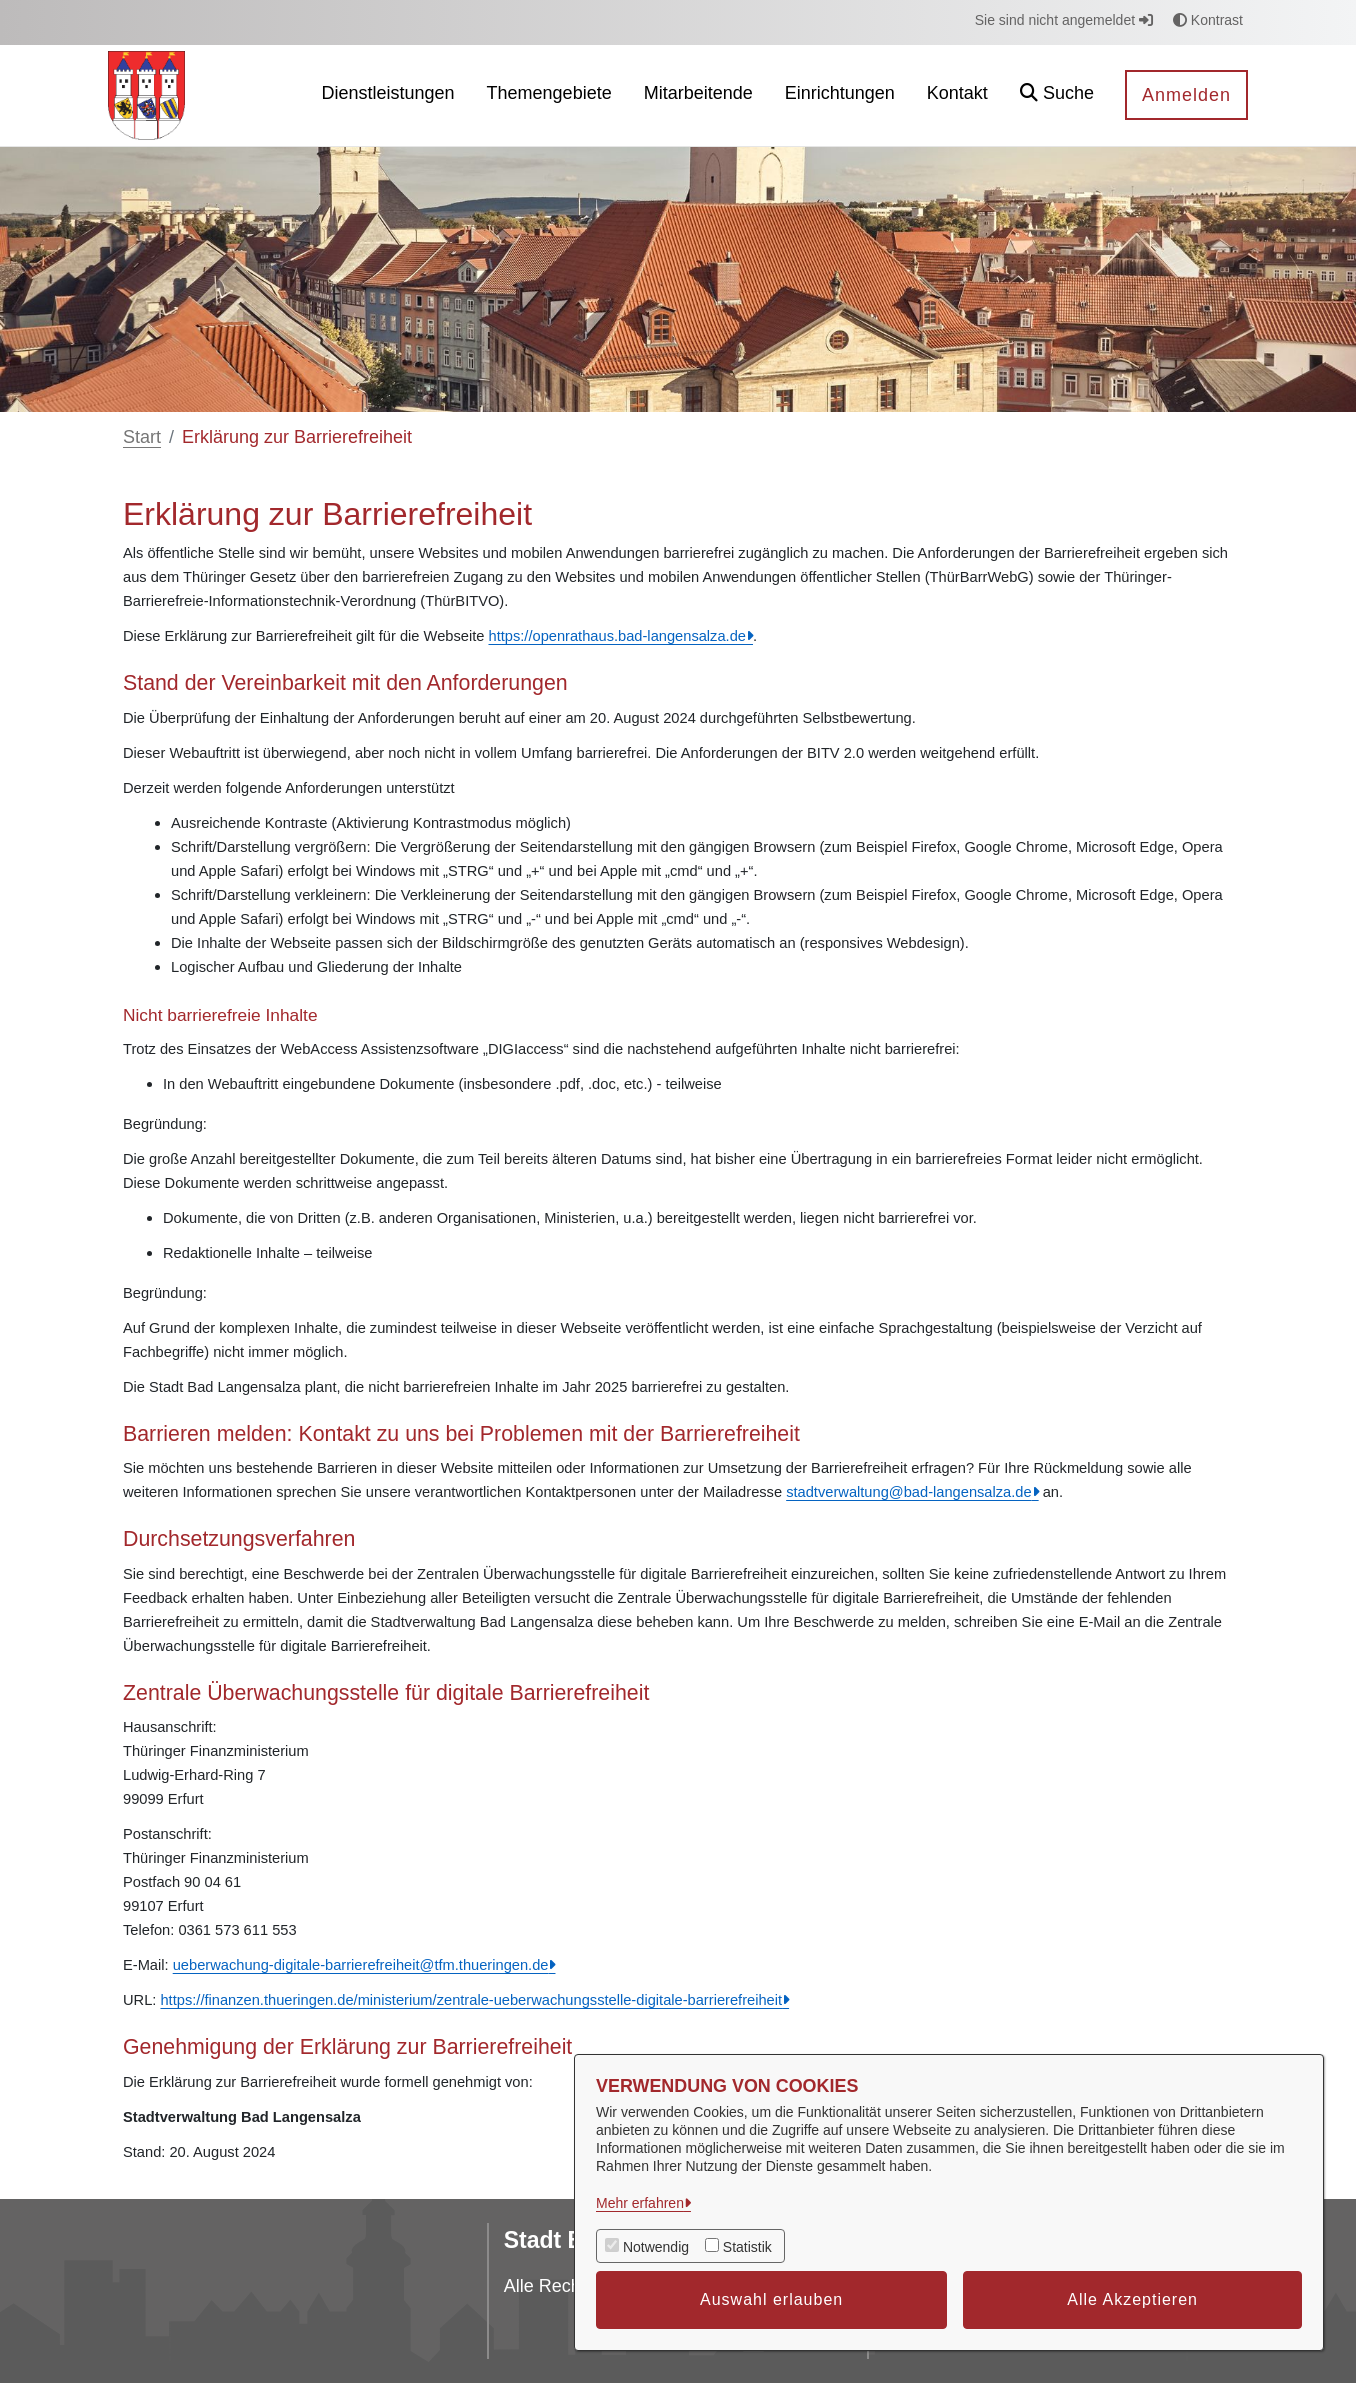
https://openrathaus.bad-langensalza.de (617, 636)
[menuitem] (387, 95)
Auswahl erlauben (771, 2299)
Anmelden (1186, 95)
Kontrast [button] (1208, 20)
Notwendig (656, 2247)
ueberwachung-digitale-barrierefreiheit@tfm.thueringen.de (361, 1965)
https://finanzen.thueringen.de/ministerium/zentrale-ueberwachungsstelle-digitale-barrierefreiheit (471, 2000)
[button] (1057, 95)
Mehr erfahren (640, 2203)
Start (142, 437)
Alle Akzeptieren (1132, 2299)
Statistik (747, 2247)
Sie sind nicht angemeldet (1064, 20)
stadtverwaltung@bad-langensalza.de (908, 1492)
